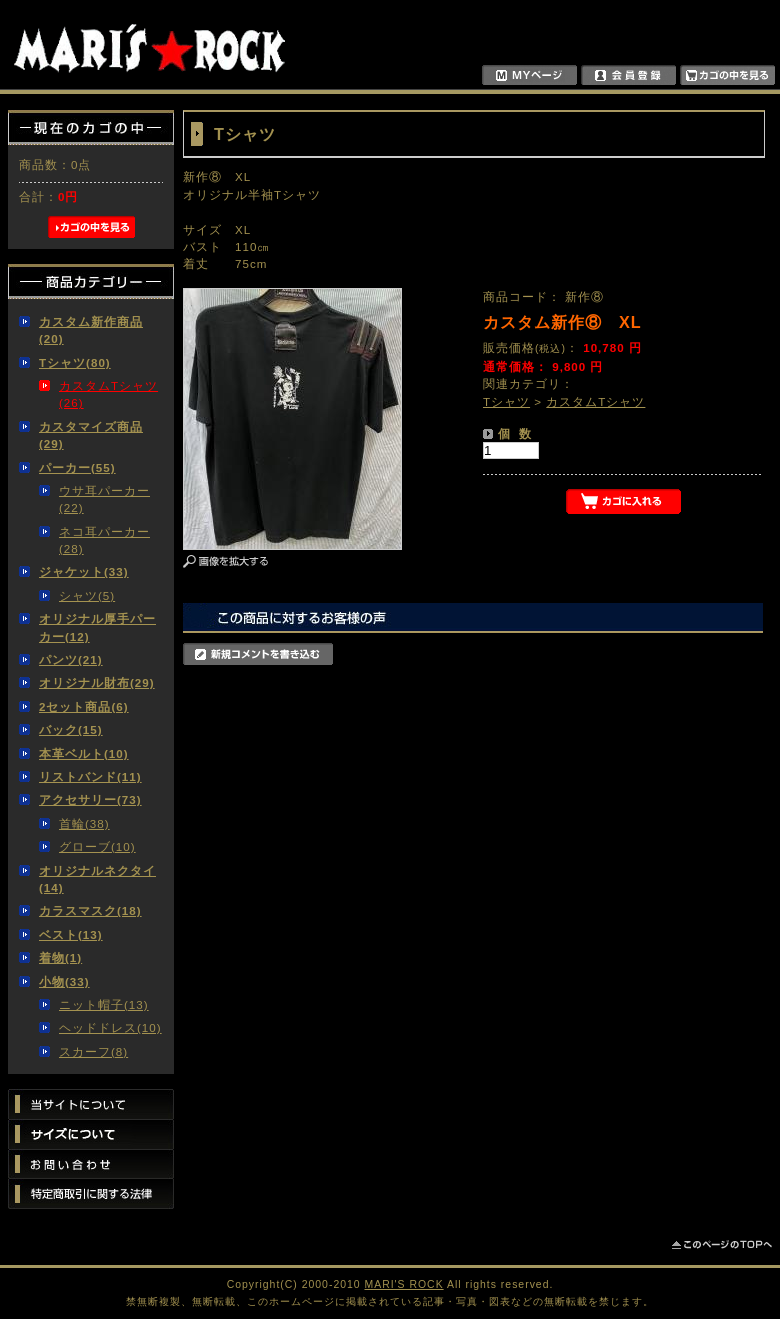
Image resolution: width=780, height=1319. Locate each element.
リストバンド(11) (90, 776)
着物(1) (60, 957)
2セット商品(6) (84, 706)
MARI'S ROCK (404, 1284)
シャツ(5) (87, 595)
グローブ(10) (97, 846)
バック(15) (71, 729)
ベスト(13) (71, 934)
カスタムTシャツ (595, 401)
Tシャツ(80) (75, 362)
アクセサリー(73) (90, 799)
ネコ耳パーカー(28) (104, 540)
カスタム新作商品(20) (91, 330)
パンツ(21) (71, 659)
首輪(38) (84, 823)
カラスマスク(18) (90, 910)
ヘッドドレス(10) (110, 1027)
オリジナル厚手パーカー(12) (97, 627)
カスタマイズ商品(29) (91, 435)
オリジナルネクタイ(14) (97, 879)
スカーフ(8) (93, 1051)
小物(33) (64, 981)
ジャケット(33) (84, 571)
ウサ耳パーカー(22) (104, 499)
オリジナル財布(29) (97, 682)
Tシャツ (506, 401)
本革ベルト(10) (84, 753)
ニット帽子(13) (104, 1004)
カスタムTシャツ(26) (108, 394)
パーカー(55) (77, 467)
